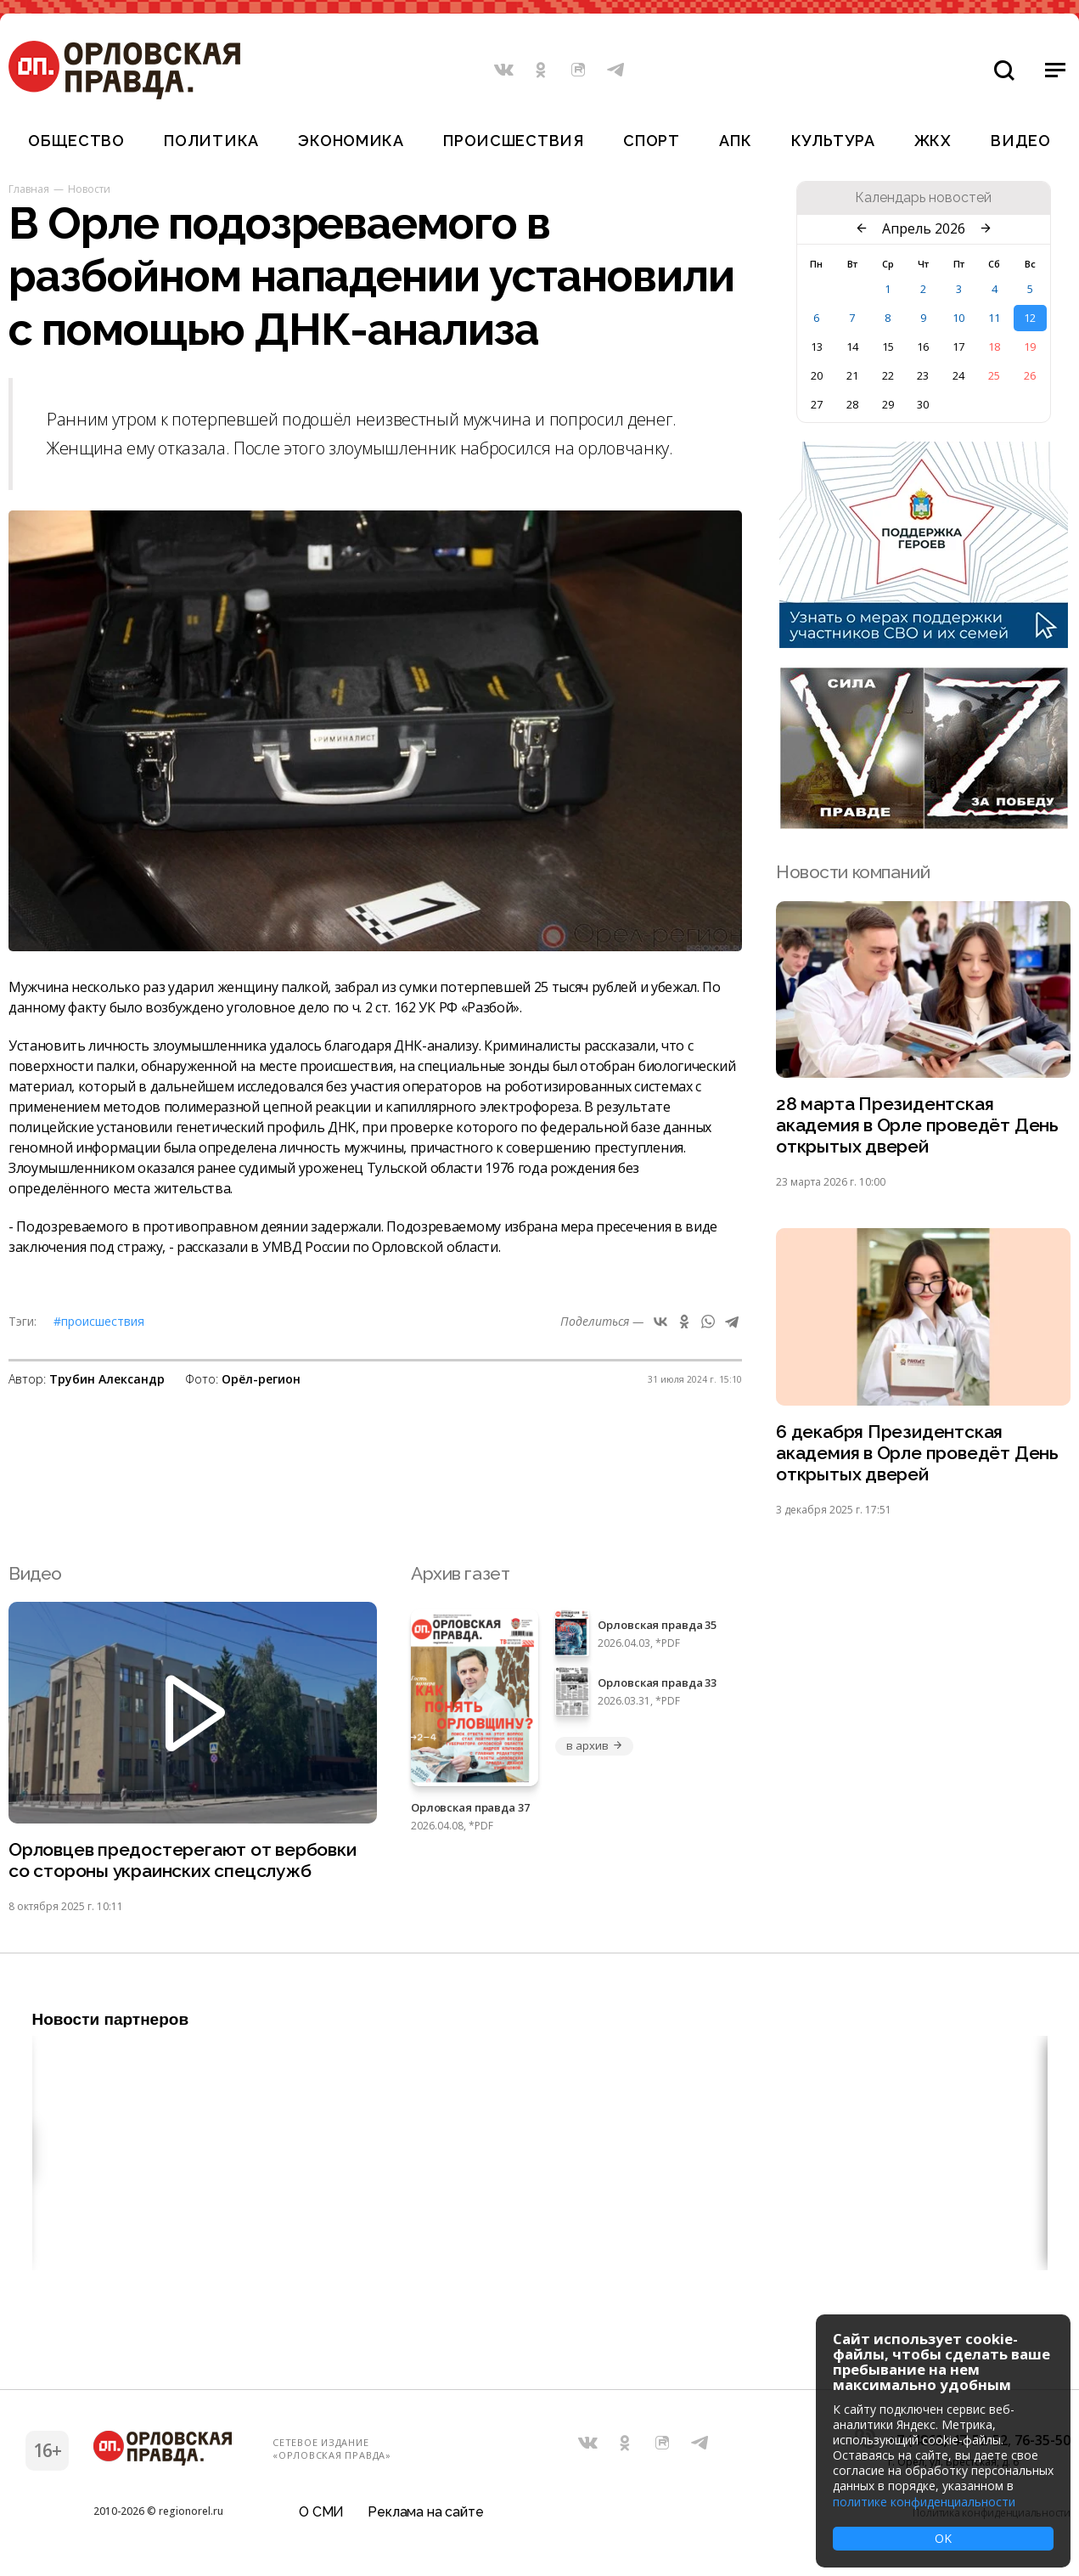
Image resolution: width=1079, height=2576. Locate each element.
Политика (211, 140)
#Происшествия (98, 1321)
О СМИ (321, 2512)
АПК (735, 140)
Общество (76, 140)
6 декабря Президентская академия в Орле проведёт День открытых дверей (917, 1453)
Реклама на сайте (425, 2512)
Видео (1021, 140)
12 (1030, 317)
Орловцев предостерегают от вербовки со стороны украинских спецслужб (182, 1860)
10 (958, 317)
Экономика (350, 140)
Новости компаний (853, 871)
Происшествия (513, 140)
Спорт (651, 140)
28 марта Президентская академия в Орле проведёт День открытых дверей (917, 1125)
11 (994, 317)
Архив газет (460, 1573)
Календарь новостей (923, 198)
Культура (833, 140)
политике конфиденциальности (924, 2502)
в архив (594, 1745)
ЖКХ (933, 140)
